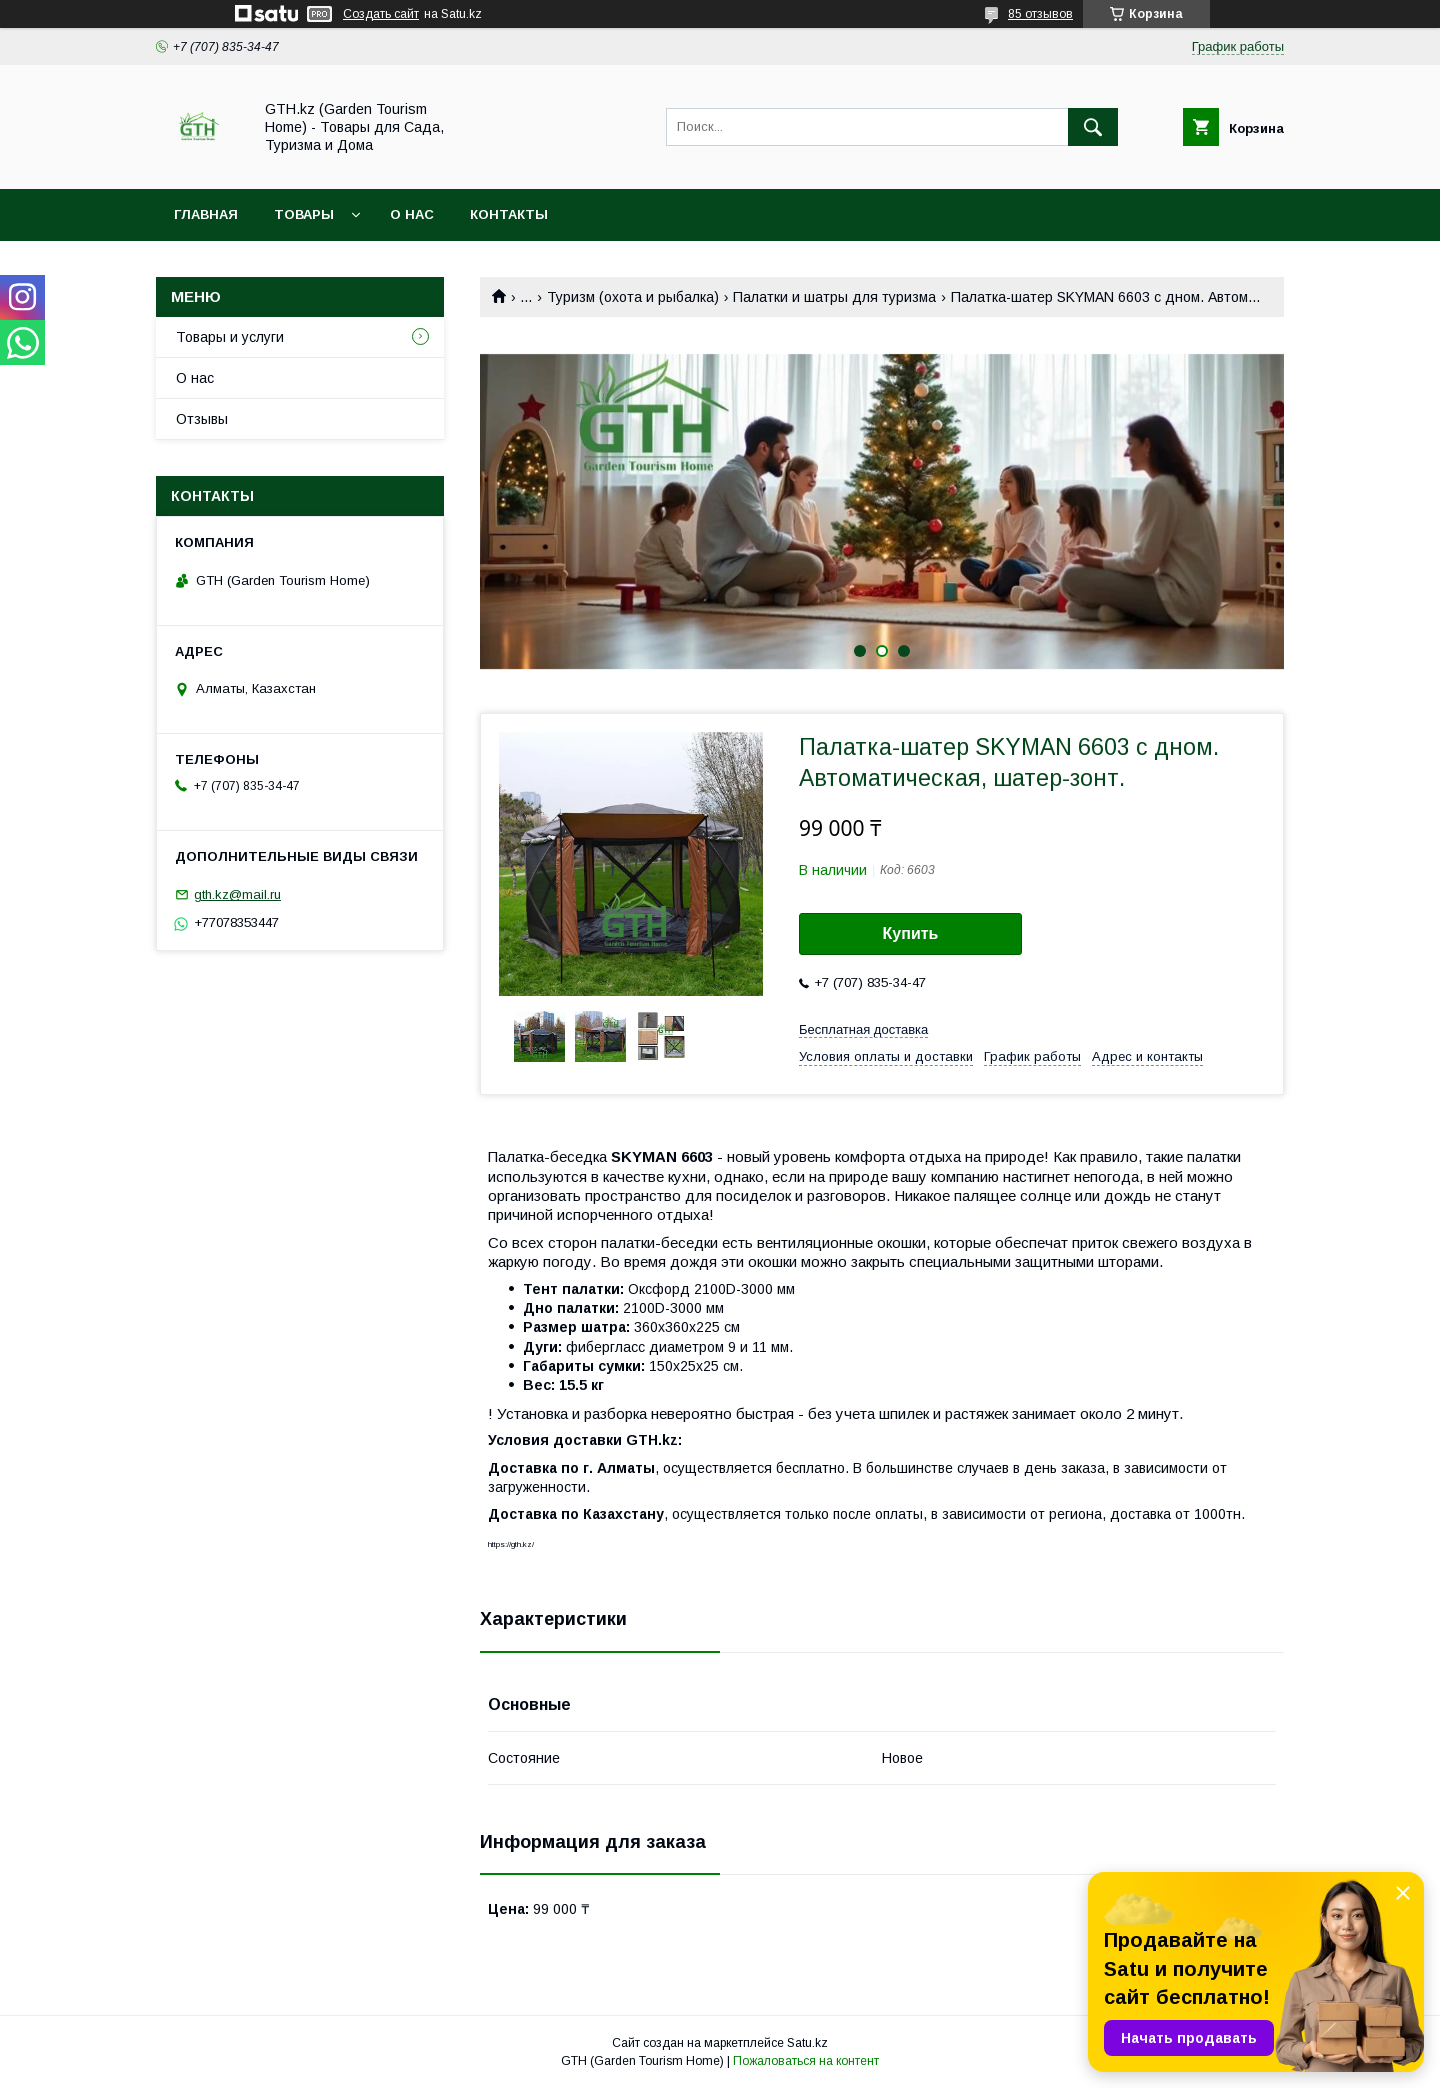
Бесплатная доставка (863, 1029)
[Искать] (1093, 127)
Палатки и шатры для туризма (834, 297)
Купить (911, 933)
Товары (304, 214)
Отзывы (202, 419)
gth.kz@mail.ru (237, 894)
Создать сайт (381, 14)
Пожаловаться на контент (806, 2061)
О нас (412, 214)
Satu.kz (807, 2043)
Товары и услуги (230, 337)
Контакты (509, 214)
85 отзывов (1040, 14)
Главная (206, 214)
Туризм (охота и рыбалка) (633, 297)
